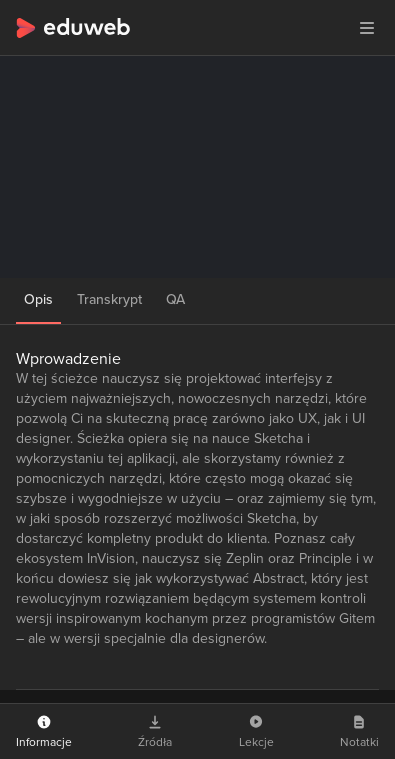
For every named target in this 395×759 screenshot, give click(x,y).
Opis (38, 299)
